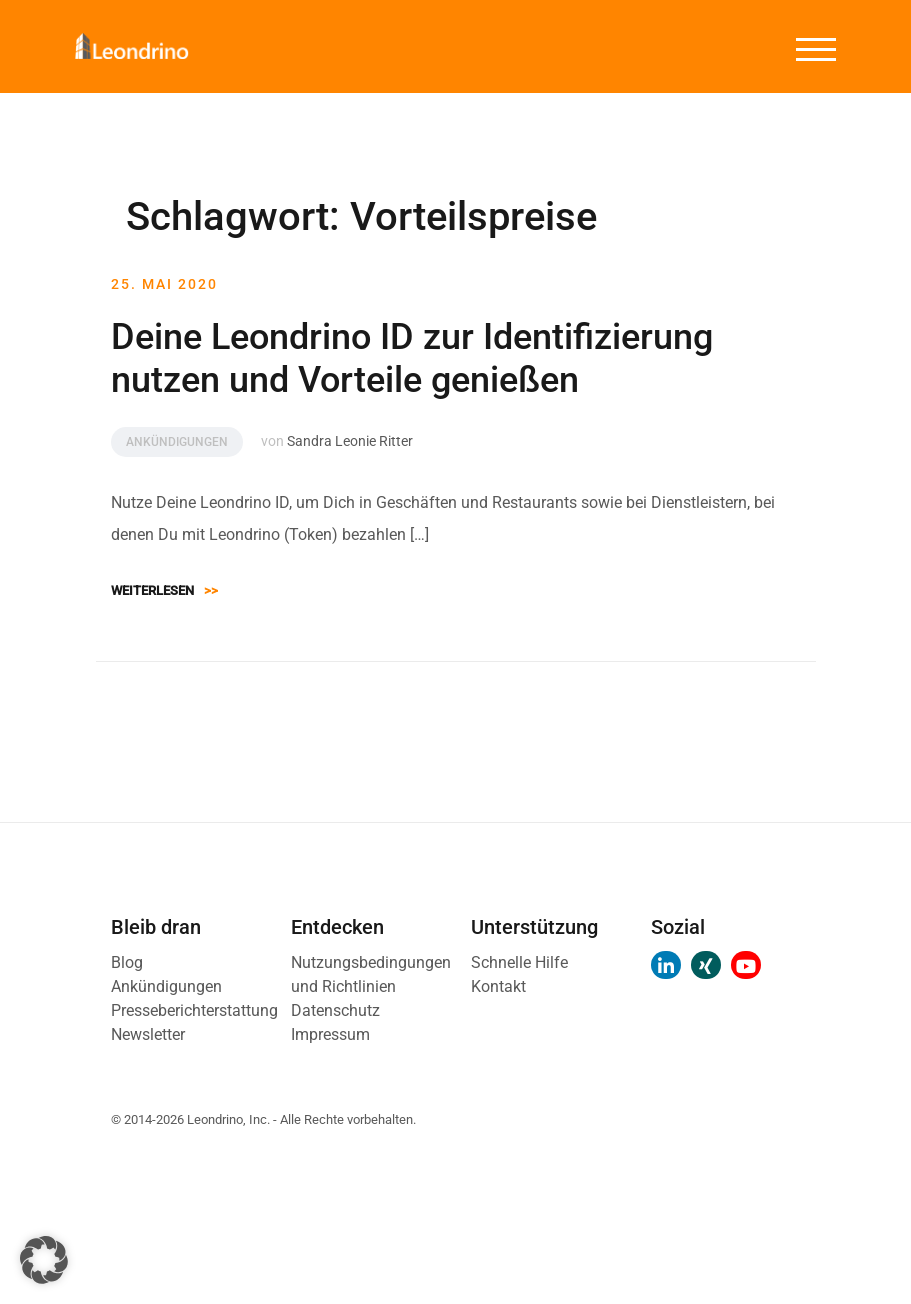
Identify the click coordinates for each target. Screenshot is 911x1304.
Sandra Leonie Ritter (350, 441)
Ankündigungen (177, 442)
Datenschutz (335, 1010)
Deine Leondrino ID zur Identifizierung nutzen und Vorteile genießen (412, 358)
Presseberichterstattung (194, 1010)
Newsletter (148, 1034)
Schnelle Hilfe (519, 962)
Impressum (330, 1034)
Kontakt (498, 986)
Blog (127, 962)
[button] (44, 1260)
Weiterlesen (164, 590)
